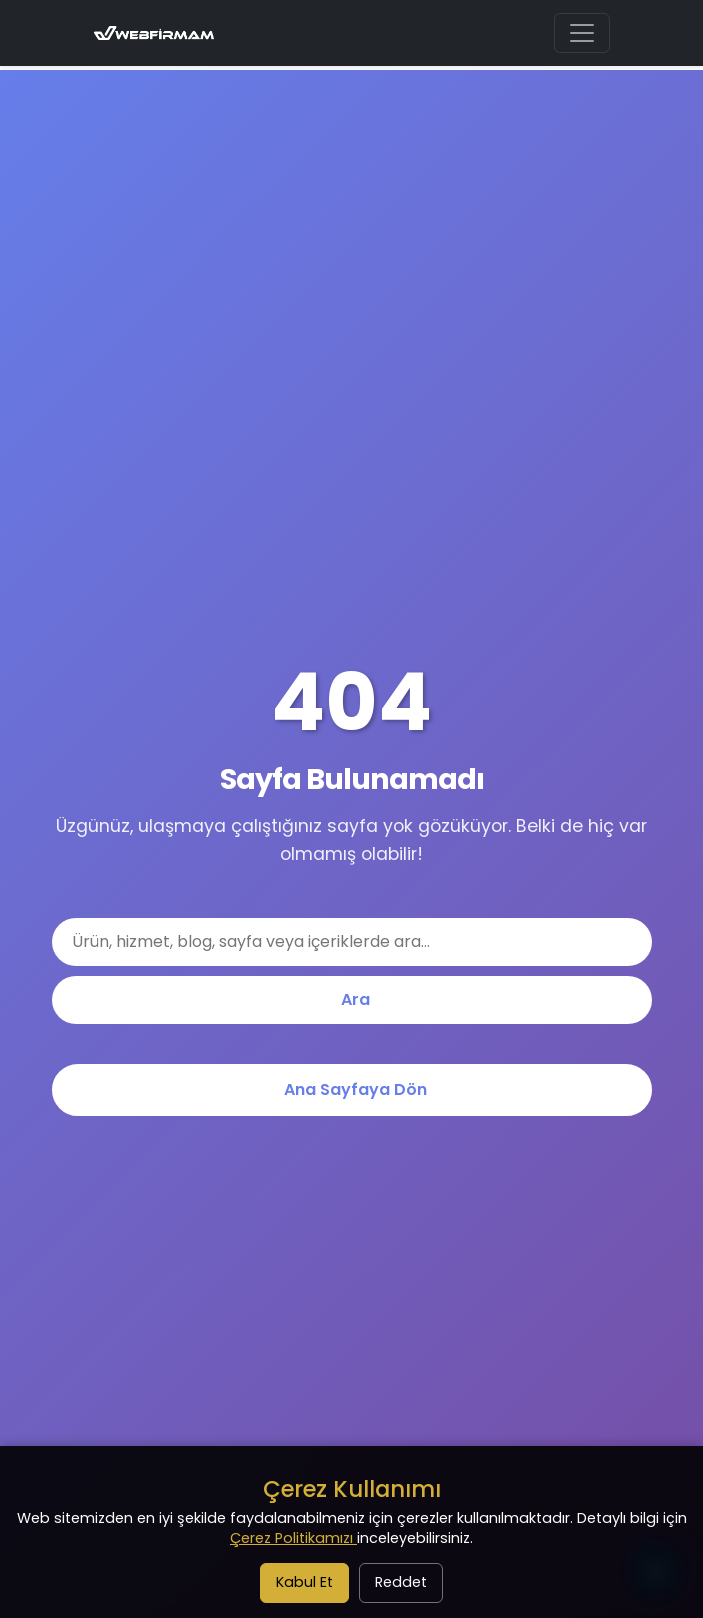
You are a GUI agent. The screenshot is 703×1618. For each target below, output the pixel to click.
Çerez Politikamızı (293, 1538)
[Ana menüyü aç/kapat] (582, 33)
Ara (355, 999)
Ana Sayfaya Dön (355, 1089)
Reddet (401, 1582)
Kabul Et (304, 1582)
